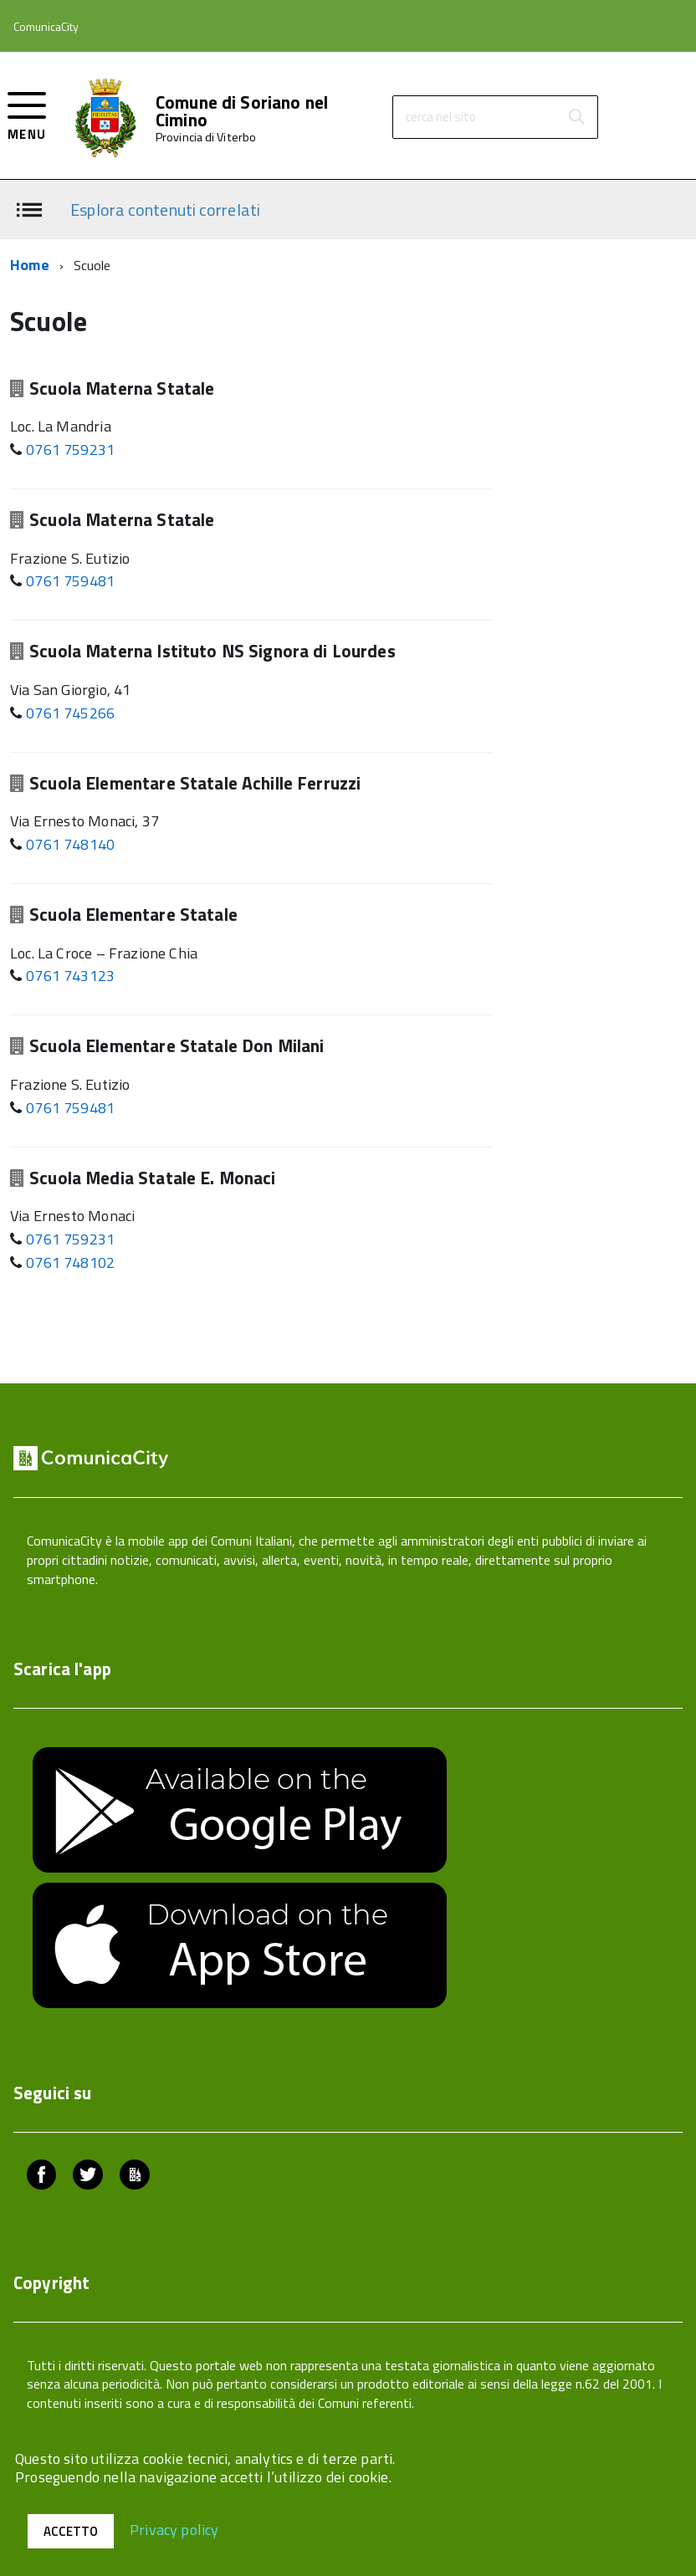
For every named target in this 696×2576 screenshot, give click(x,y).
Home (29, 264)
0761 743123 (70, 975)
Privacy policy (174, 2528)
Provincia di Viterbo (206, 137)
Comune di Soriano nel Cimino (242, 111)
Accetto (71, 2531)
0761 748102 (70, 1262)
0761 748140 (70, 844)
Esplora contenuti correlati (165, 209)
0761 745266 (70, 713)
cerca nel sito (441, 116)
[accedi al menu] (27, 114)
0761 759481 (70, 581)
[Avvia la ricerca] (576, 117)
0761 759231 (70, 449)
